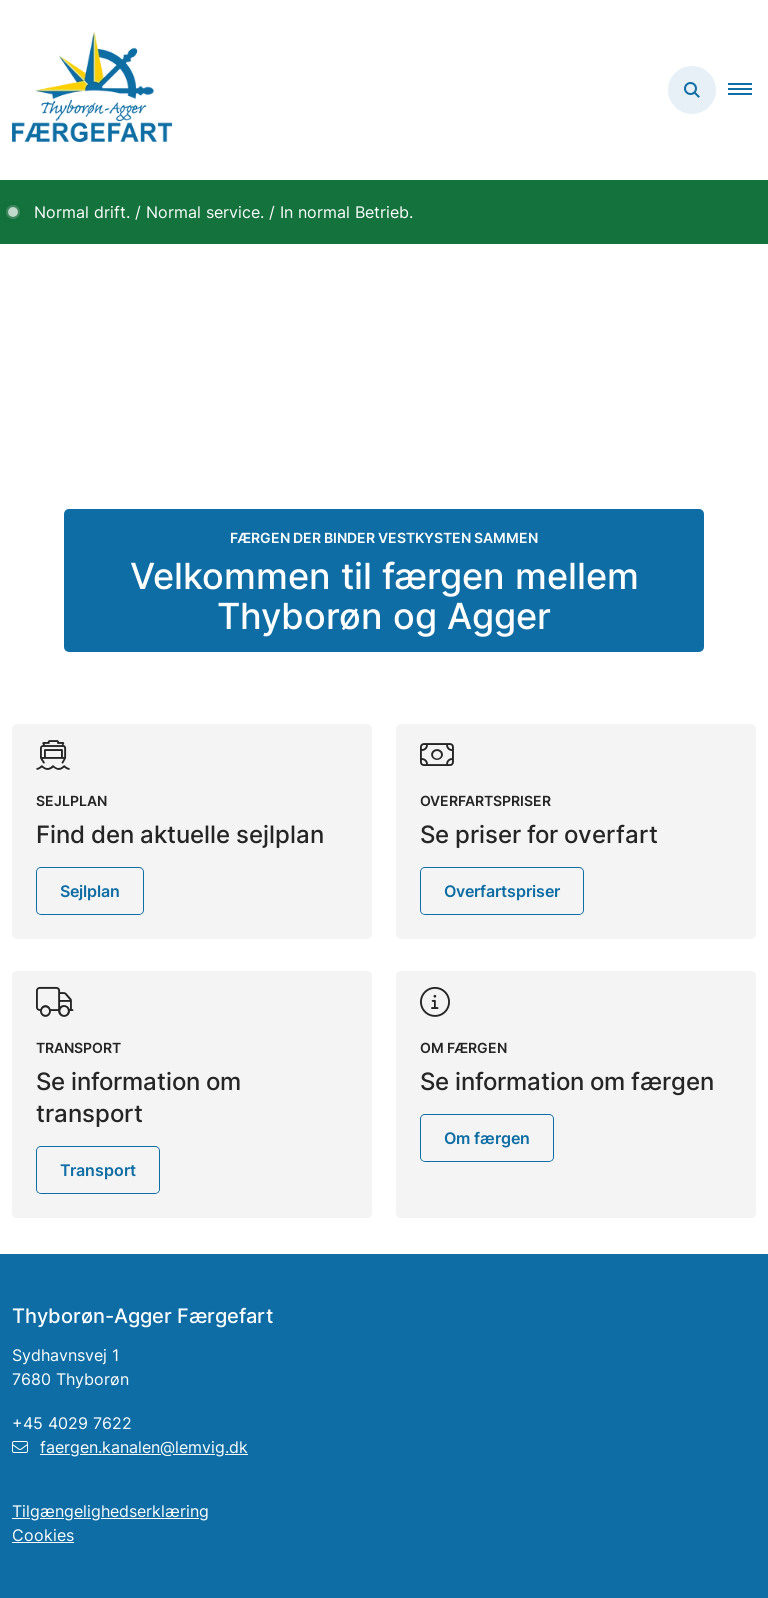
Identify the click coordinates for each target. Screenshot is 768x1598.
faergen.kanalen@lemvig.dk (130, 1447)
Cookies (43, 1535)
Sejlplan (90, 891)
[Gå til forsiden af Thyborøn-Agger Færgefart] (86, 90)
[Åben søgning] (692, 90)
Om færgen (487, 1138)
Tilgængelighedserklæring (110, 1511)
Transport (98, 1170)
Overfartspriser (502, 891)
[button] (748, 90)
